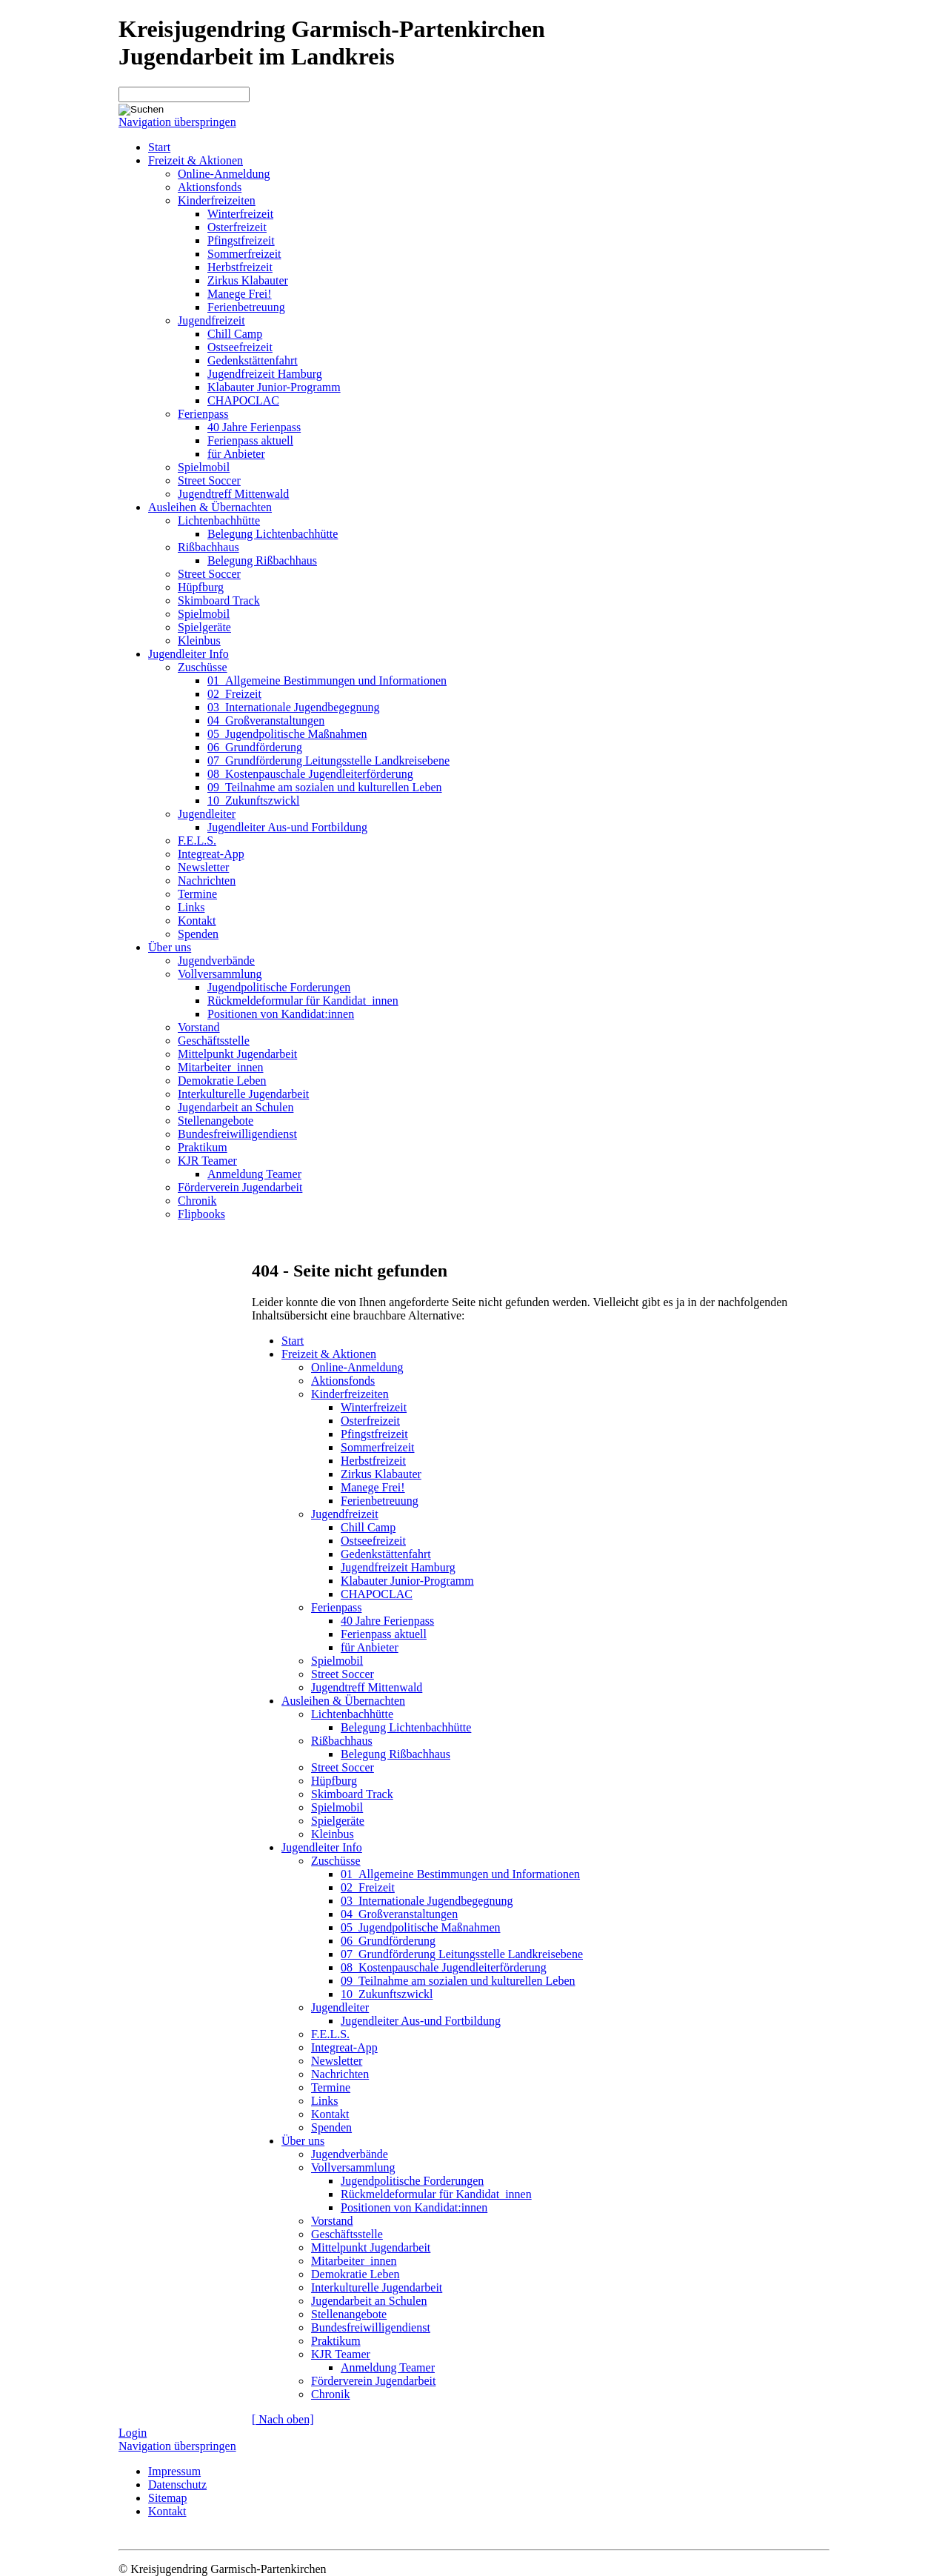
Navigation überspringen (177, 122)
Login (132, 2432)
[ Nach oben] (283, 2419)
